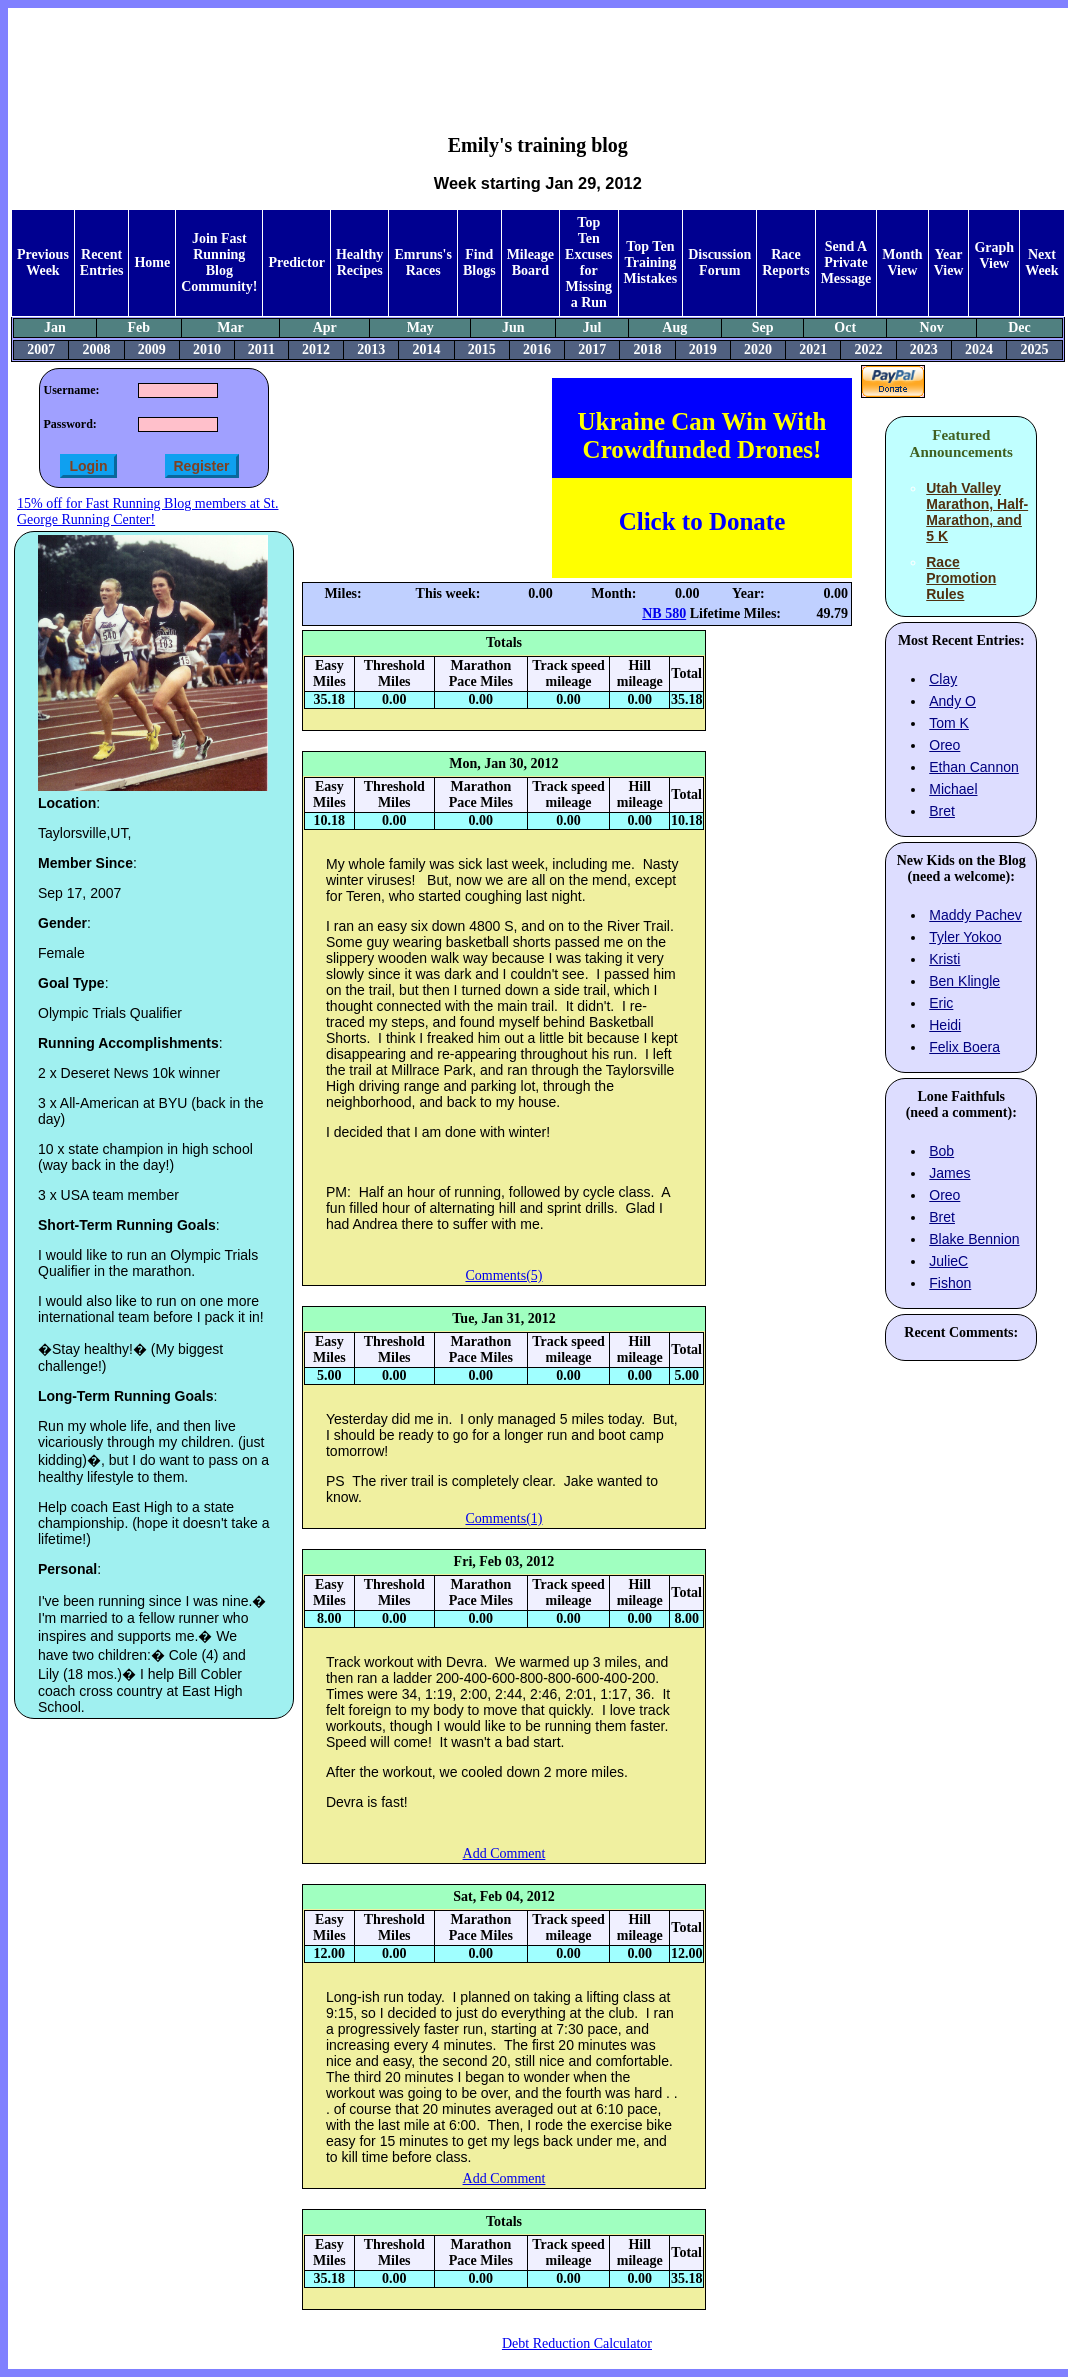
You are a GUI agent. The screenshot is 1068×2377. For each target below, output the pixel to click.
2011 (261, 349)
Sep (763, 327)
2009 (152, 349)
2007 (41, 349)
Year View (949, 262)
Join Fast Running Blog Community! (219, 262)
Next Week (1041, 262)
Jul (592, 327)
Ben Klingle (964, 981)
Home (152, 262)
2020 (758, 349)
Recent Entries (102, 262)
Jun (513, 327)
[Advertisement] (538, 56)
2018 (648, 349)
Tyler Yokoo (965, 937)
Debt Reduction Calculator (577, 2343)
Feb (138, 327)
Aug (674, 327)
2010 (207, 349)
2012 (316, 349)
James (949, 1173)
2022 (869, 349)
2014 (427, 349)
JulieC (948, 1261)
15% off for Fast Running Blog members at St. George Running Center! (147, 511)
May (420, 327)
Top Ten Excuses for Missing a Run (588, 262)
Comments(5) (503, 1275)
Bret (942, 811)
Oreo (944, 745)
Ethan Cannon (974, 767)
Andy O (952, 701)
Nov (932, 327)
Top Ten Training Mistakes (651, 262)
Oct (845, 327)
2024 (979, 349)
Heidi (945, 1025)
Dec (1019, 327)
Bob (941, 1151)
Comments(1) (503, 1518)
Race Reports (785, 262)
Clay (943, 679)
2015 (482, 349)
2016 (537, 349)
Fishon (950, 1283)
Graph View (994, 255)
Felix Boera (964, 1047)
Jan (55, 327)
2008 (96, 349)
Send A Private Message (846, 262)
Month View (902, 262)
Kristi (944, 959)
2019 (703, 349)
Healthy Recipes (359, 262)
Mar (230, 327)
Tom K (949, 723)
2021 (813, 349)
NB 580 (664, 613)
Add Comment (504, 1853)
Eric (941, 1003)
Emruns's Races (423, 262)
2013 (371, 349)
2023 (924, 349)
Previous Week (43, 262)
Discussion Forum (719, 262)
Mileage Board (530, 262)
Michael (953, 789)
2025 (1034, 349)
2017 (592, 349)
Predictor (296, 262)
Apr (325, 327)
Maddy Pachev (975, 915)
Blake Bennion (974, 1239)
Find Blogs (479, 262)
